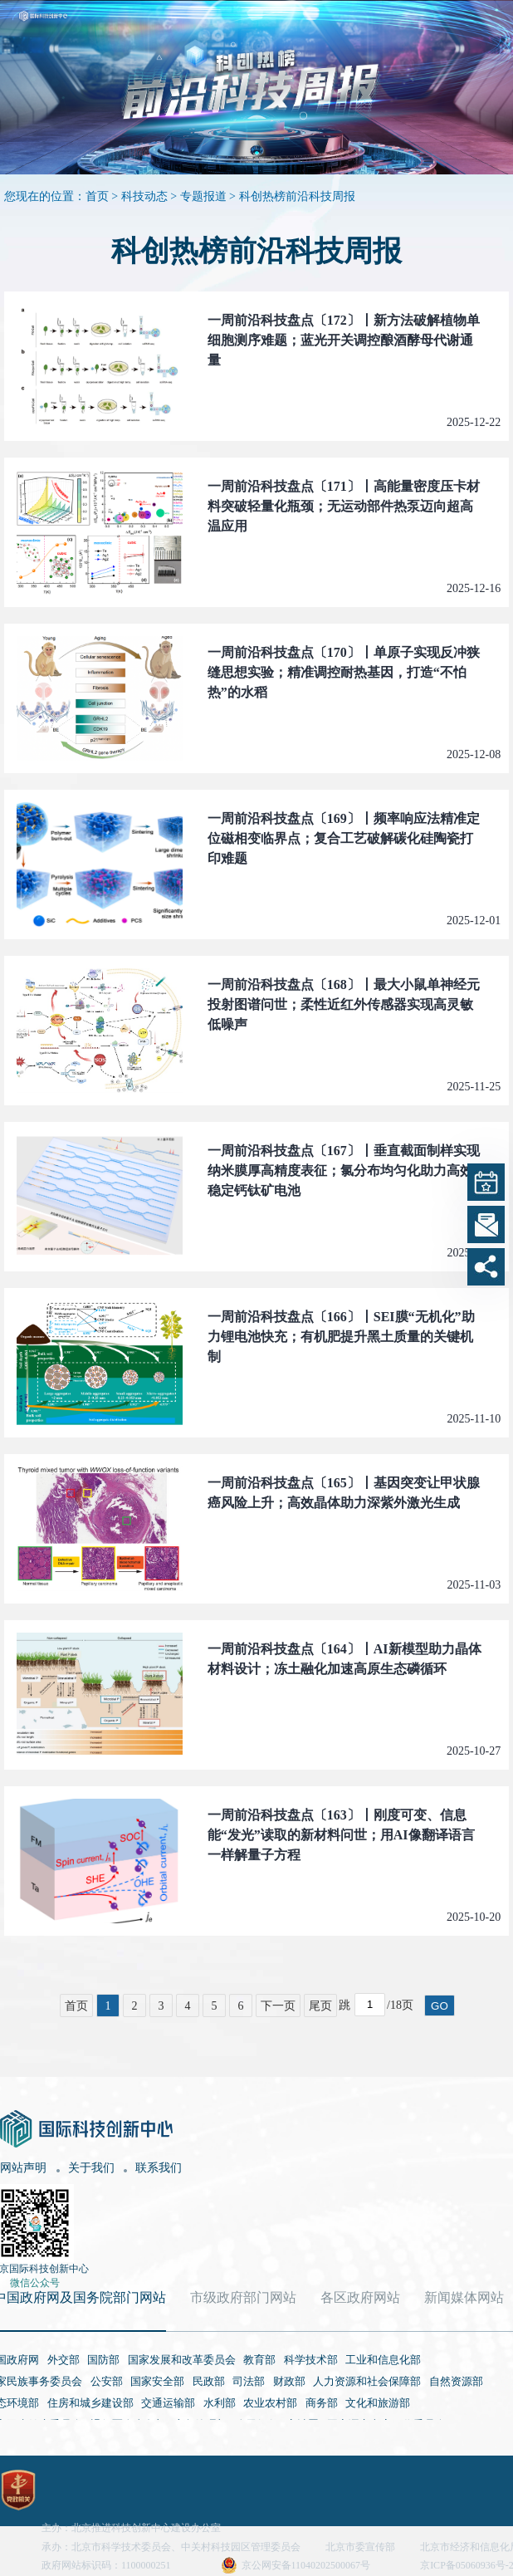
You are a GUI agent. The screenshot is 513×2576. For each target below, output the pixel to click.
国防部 (103, 2359)
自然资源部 (456, 2381)
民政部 (209, 2381)
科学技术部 (311, 2359)
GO (439, 2006)
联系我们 (158, 2168)
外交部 (63, 2359)
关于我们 (91, 2168)
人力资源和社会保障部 (367, 2381)
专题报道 (203, 196)
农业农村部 (270, 2403)
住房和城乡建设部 (90, 2403)
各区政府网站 (360, 2297)
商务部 (321, 2403)
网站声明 (23, 2168)
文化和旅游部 (377, 2403)
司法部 (248, 2381)
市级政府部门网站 (243, 2297)
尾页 (320, 2006)
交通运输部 (168, 2403)
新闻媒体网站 (464, 2297)
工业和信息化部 (383, 2359)
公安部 (106, 2381)
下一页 (278, 2006)
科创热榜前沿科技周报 (297, 196)
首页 (97, 196)
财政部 (289, 2381)
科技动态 (144, 196)
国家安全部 (157, 2381)
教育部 (259, 2359)
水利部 (219, 2403)
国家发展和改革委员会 (182, 2359)
